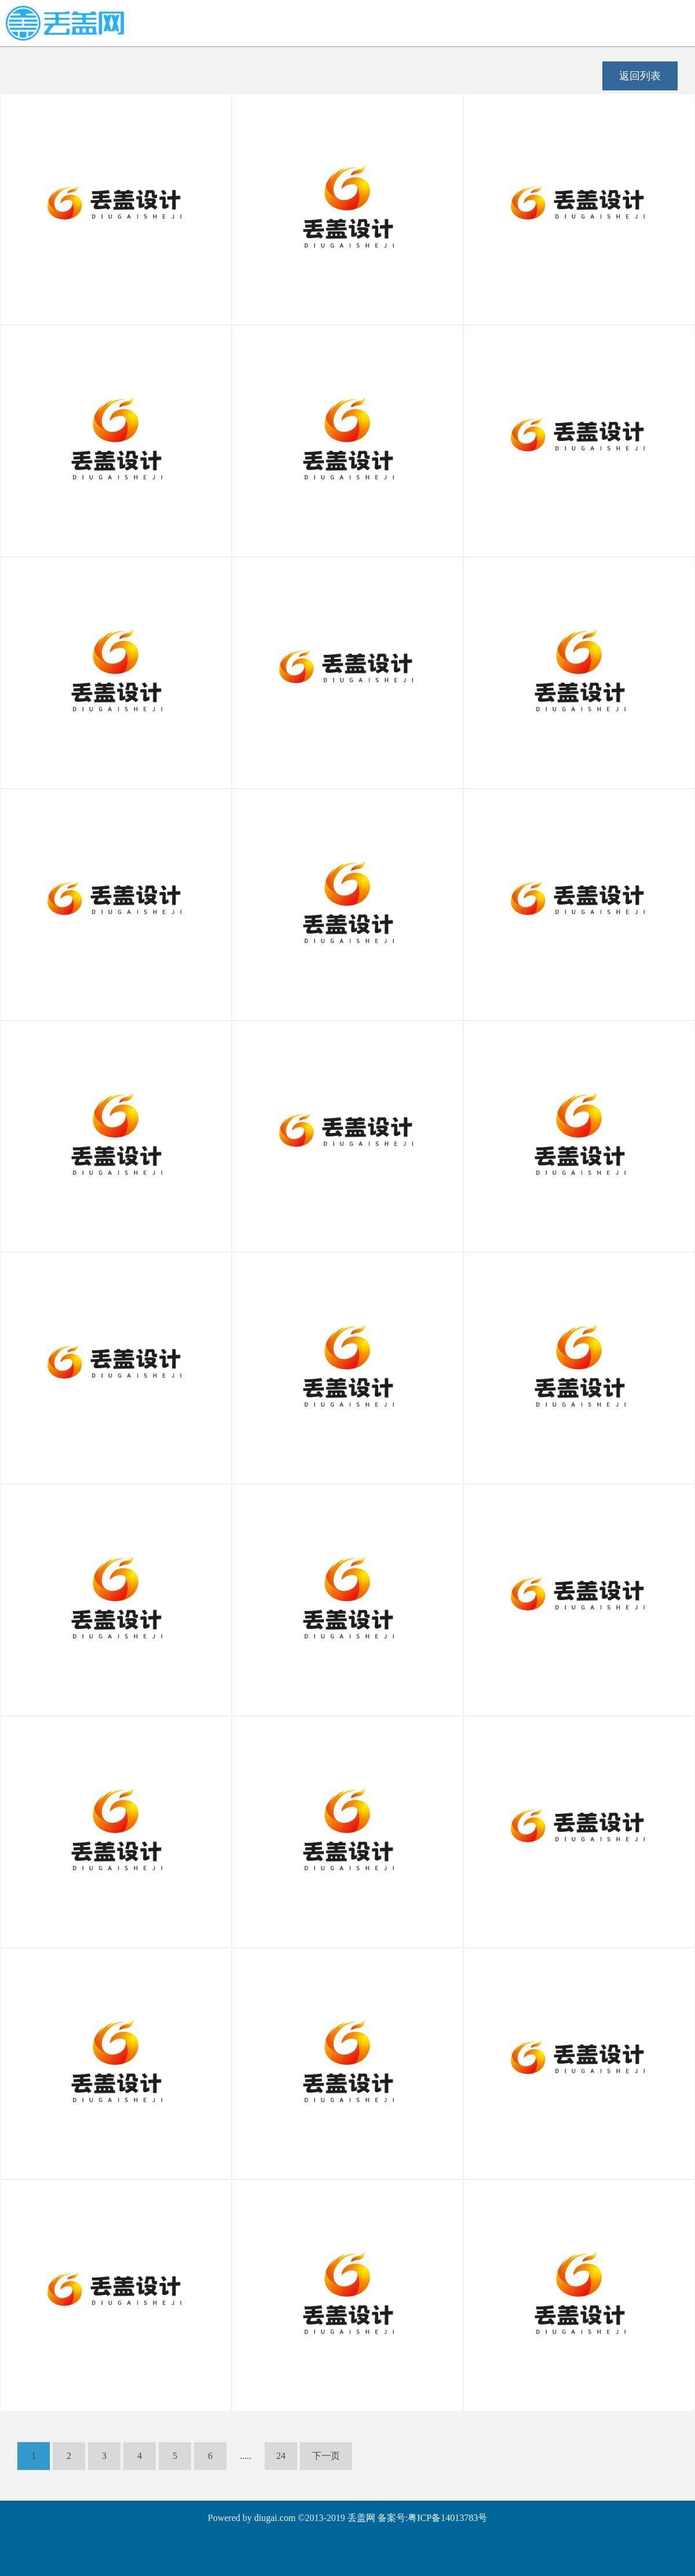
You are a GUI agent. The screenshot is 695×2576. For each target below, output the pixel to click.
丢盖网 (361, 2518)
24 (281, 2456)
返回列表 (640, 76)
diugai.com (275, 2518)
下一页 (326, 2456)
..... (245, 2456)
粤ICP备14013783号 (447, 2518)
